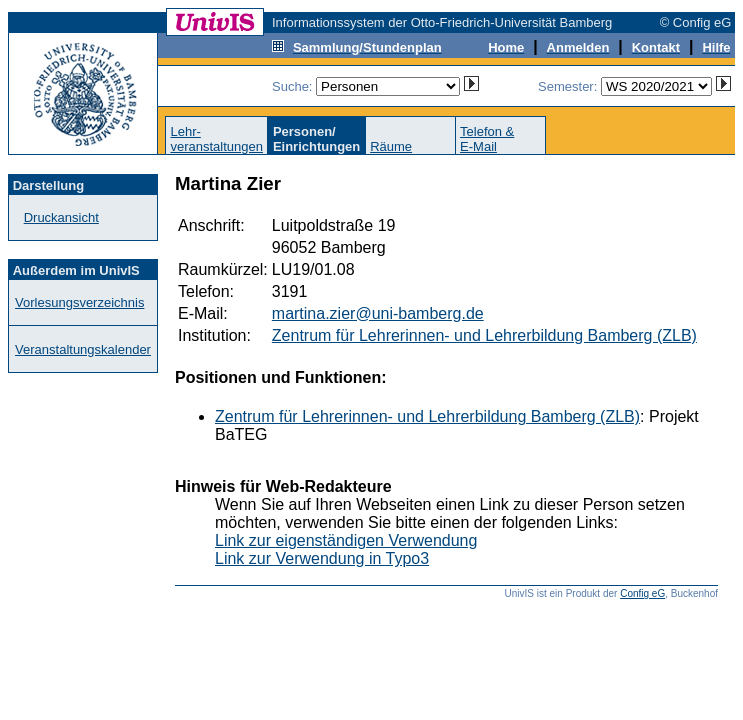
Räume (391, 146)
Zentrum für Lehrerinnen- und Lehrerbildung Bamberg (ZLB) (484, 335)
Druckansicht (61, 217)
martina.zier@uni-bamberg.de (378, 313)
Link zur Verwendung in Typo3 (322, 558)
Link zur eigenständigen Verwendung (346, 540)
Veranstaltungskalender (83, 349)
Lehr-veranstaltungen (216, 139)
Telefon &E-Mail (487, 139)
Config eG (642, 593)
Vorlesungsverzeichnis (79, 302)
